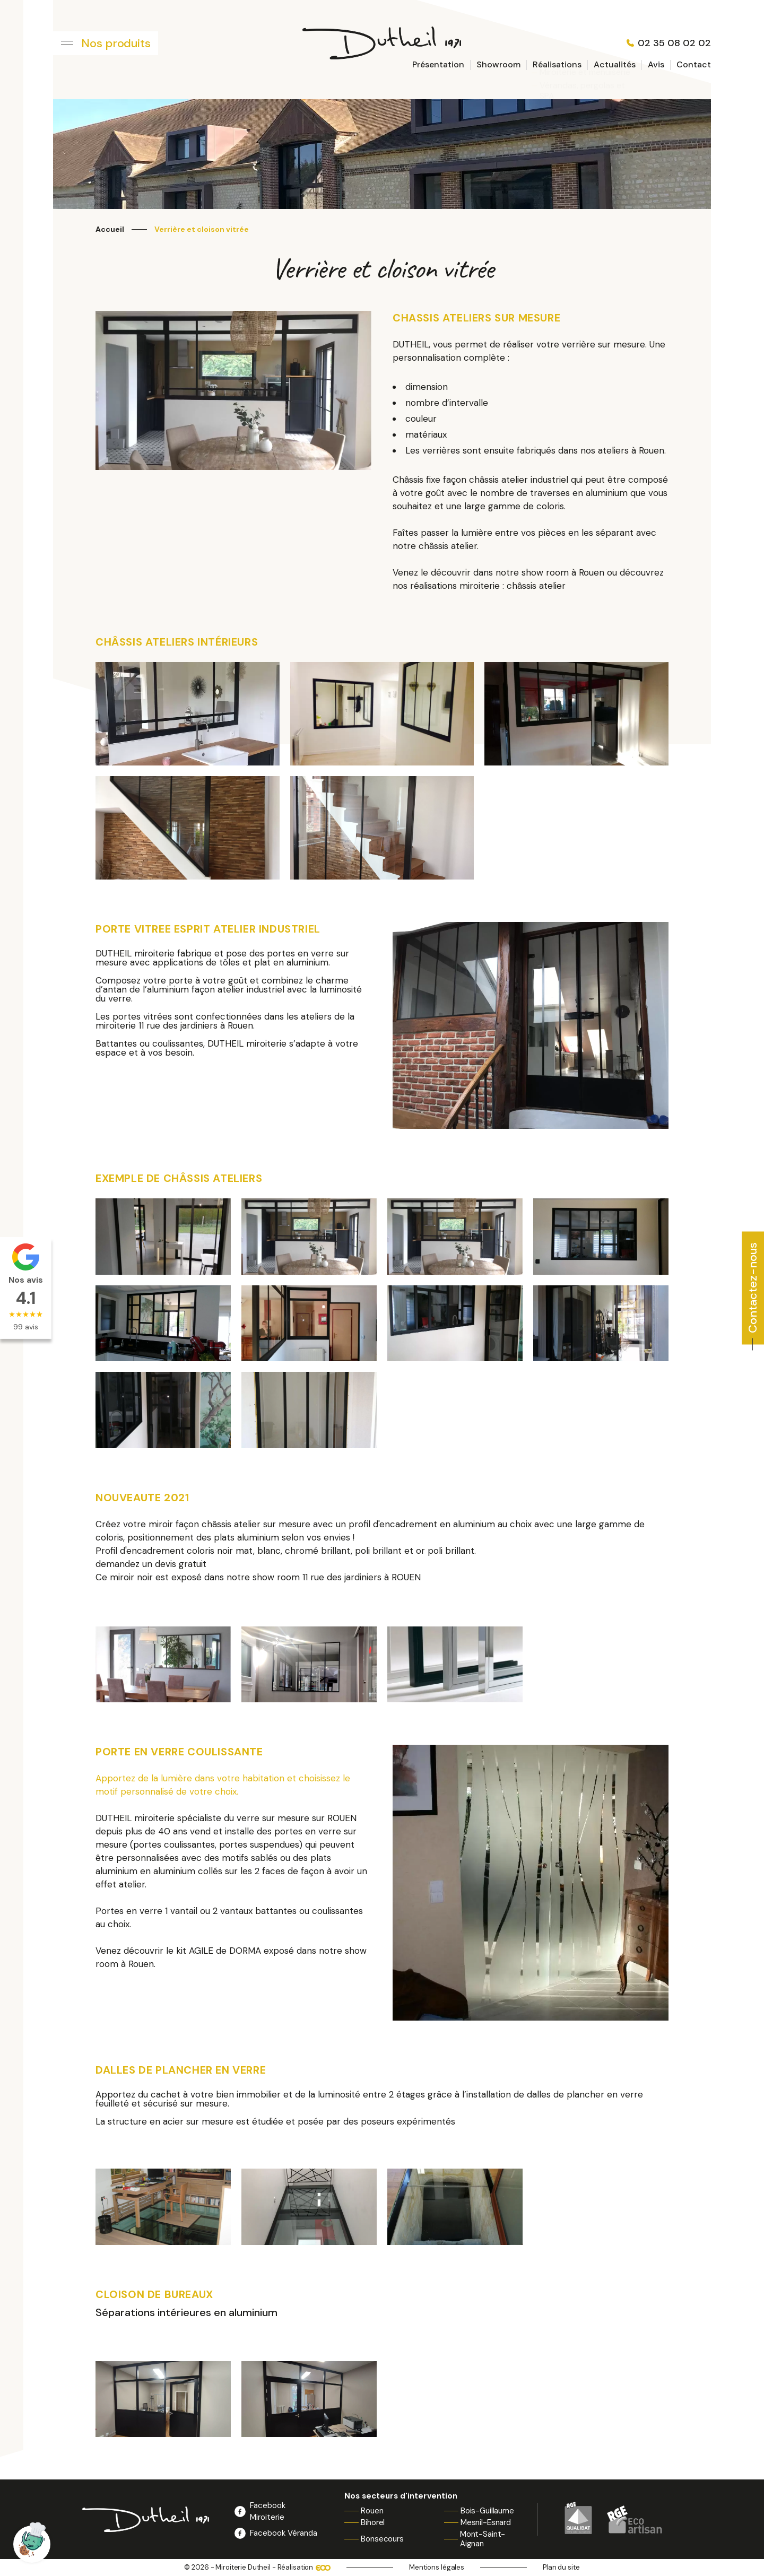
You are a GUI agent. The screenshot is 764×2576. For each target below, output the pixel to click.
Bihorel (373, 2522)
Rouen (372, 2511)
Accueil (110, 229)
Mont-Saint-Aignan (482, 2538)
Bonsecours (382, 2539)
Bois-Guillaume (487, 2511)
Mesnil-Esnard (486, 2522)
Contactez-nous (752, 1287)
